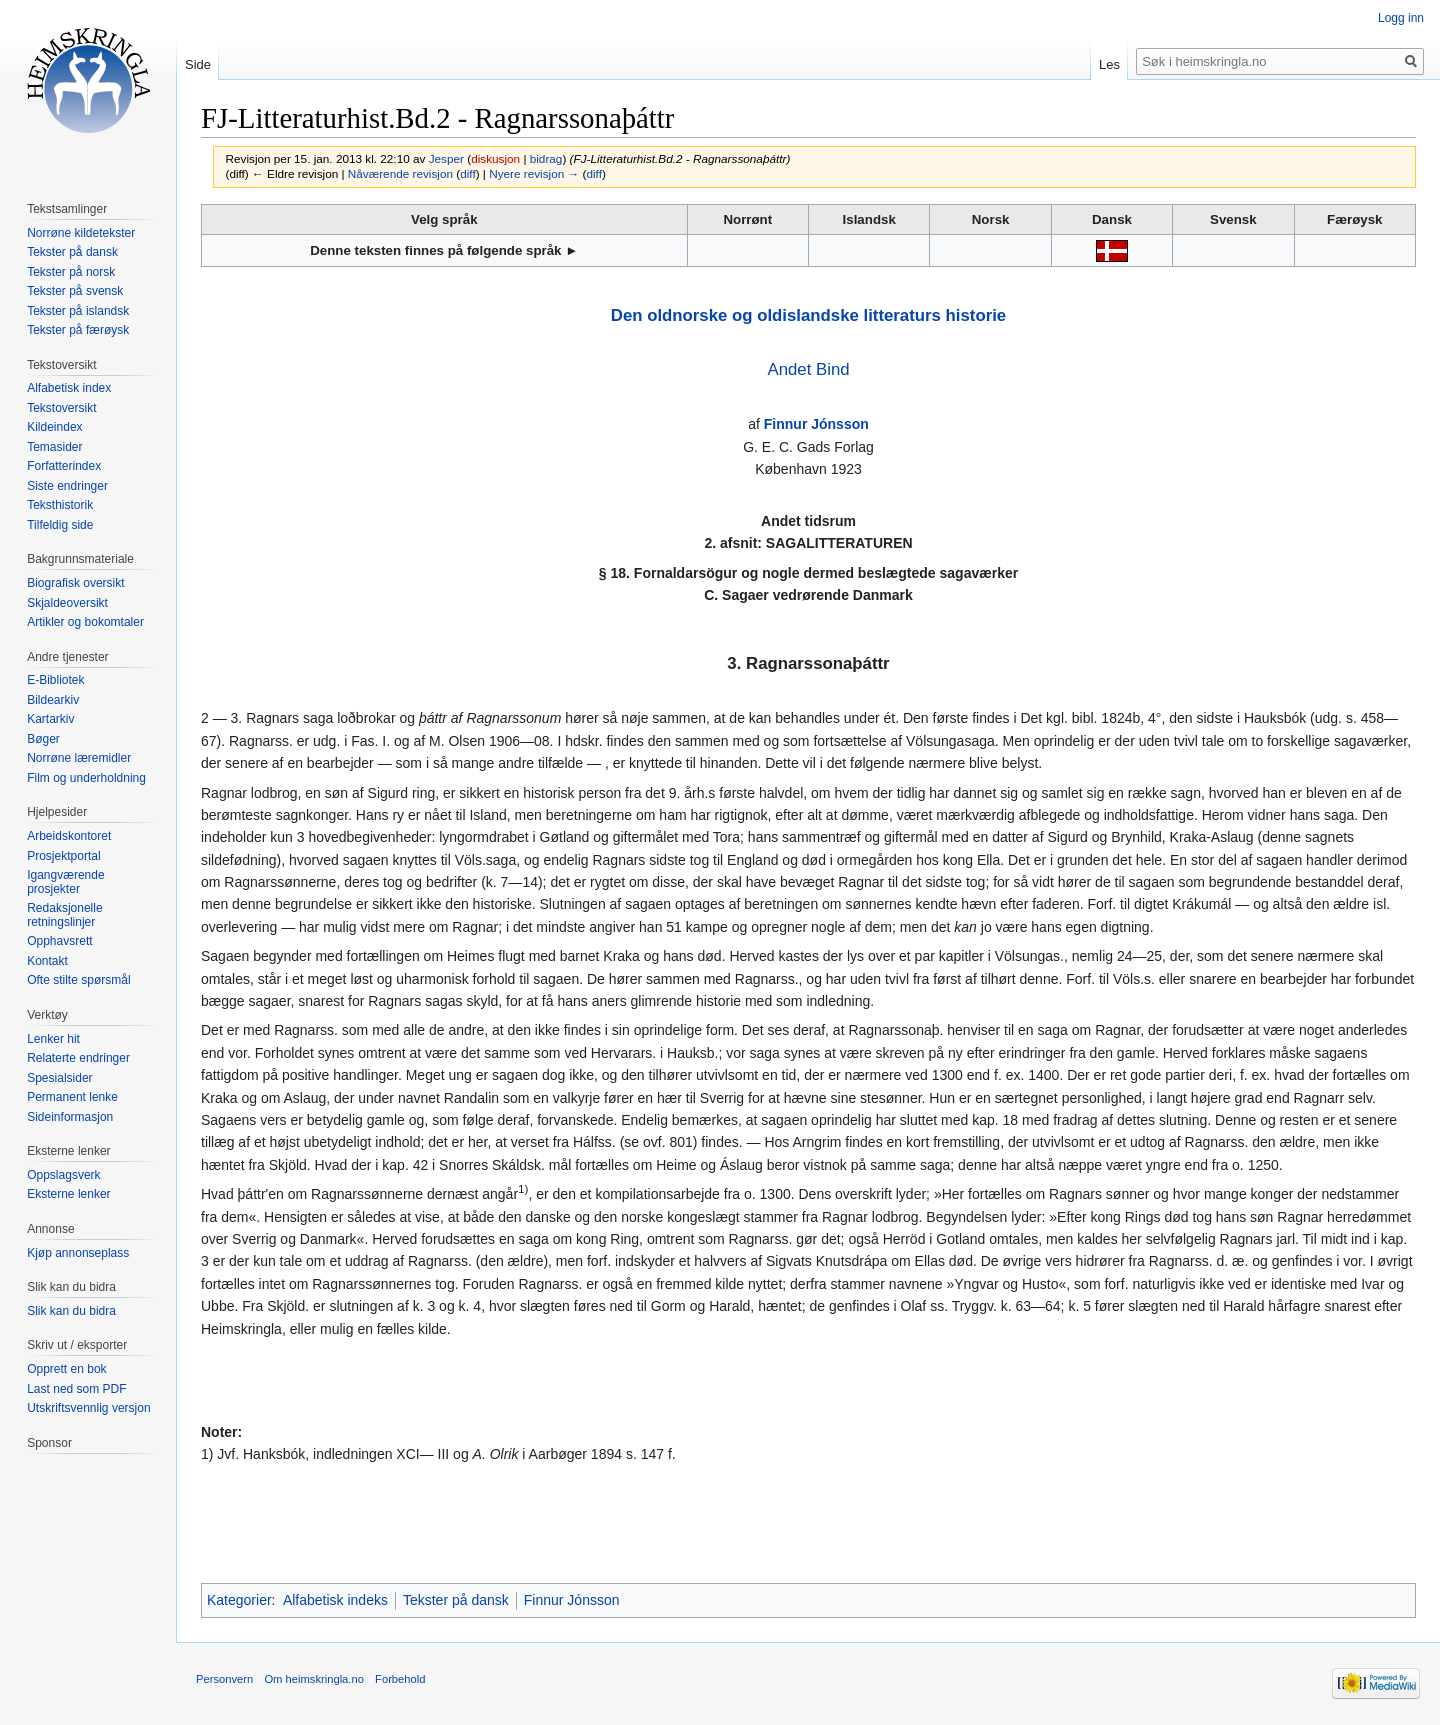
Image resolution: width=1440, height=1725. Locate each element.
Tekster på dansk (456, 1600)
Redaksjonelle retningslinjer (64, 915)
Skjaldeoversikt (67, 603)
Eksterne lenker (68, 1194)
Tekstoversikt (61, 408)
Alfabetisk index (69, 388)
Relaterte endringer (78, 1058)
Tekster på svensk (75, 291)
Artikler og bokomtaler (85, 622)
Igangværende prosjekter (65, 882)
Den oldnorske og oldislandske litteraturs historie (808, 315)
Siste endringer (67, 486)
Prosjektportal (63, 856)
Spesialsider (59, 1078)
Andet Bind (808, 369)
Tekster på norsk (71, 272)
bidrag (546, 158)
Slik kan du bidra (71, 1311)
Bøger (43, 739)
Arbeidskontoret (69, 836)
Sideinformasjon (70, 1117)
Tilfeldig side (60, 525)
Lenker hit (53, 1039)
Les (1109, 64)
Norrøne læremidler (79, 758)
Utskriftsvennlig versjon (88, 1408)
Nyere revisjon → (534, 173)
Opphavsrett (59, 941)
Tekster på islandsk (78, 311)
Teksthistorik (60, 505)
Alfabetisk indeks (335, 1600)
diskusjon (495, 158)
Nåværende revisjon (400, 173)
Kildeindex (54, 427)
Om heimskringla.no (313, 1679)
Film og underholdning (86, 778)
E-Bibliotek (55, 680)
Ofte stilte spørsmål (78, 980)
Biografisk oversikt (75, 583)
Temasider (54, 447)
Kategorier (239, 1600)
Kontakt (47, 961)
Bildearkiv (53, 700)
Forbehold (400, 1679)
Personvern (224, 1679)
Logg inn (1401, 18)
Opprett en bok (66, 1369)
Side (198, 64)
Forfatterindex (64, 466)
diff (467, 173)
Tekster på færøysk (78, 330)
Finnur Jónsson (816, 424)
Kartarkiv (50, 719)
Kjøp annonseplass (78, 1253)
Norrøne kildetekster (81, 233)
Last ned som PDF (76, 1389)
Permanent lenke (72, 1097)
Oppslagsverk (63, 1175)
